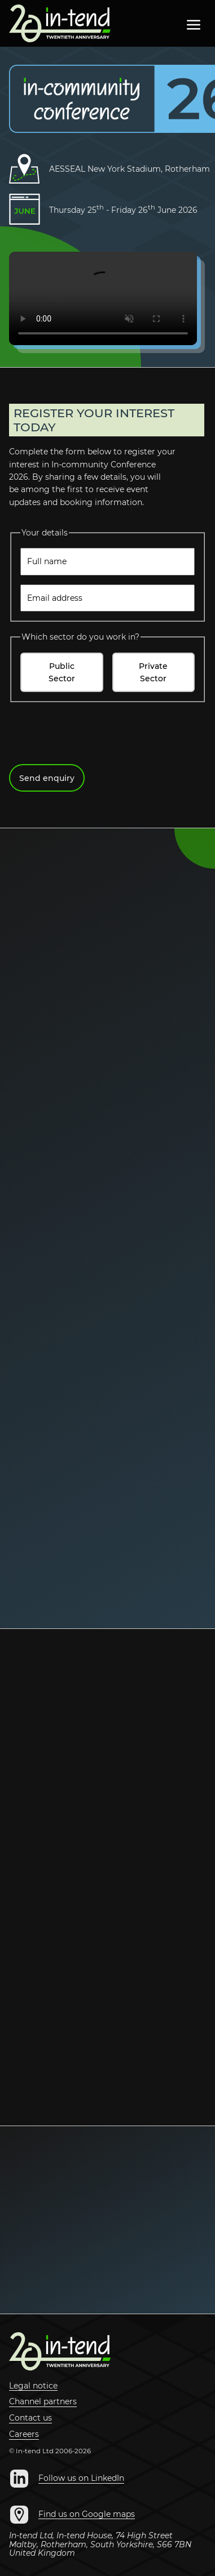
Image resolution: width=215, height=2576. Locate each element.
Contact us (30, 2418)
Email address (54, 598)
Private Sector (153, 672)
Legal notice (33, 2386)
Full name (47, 561)
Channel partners (43, 2402)
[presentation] (95, 733)
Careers (24, 2434)
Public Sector (62, 672)
